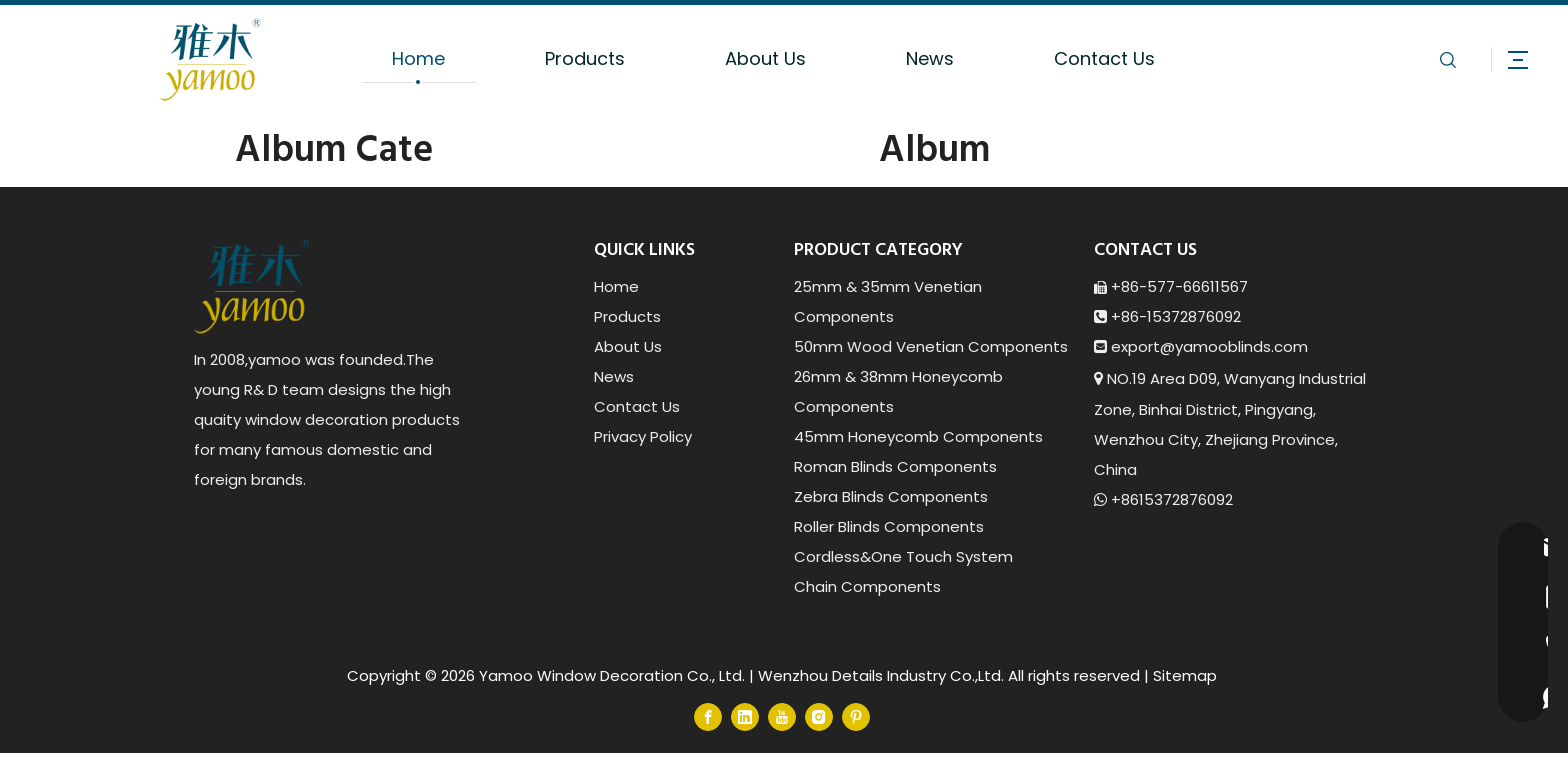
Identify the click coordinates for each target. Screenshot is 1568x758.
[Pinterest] (856, 716)
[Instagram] (819, 716)
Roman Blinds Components (895, 466)
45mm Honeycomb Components (918, 436)
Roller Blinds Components (889, 526)
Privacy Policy (643, 436)
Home (418, 58)
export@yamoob (1174, 346)
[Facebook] (708, 716)
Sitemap (1185, 675)
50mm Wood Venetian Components (931, 346)
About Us (765, 58)
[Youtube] (782, 716)
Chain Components (867, 586)
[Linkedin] (745, 716)
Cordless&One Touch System (903, 556)
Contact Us (1104, 58)
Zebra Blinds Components (891, 496)
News (930, 58)
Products (585, 58)
